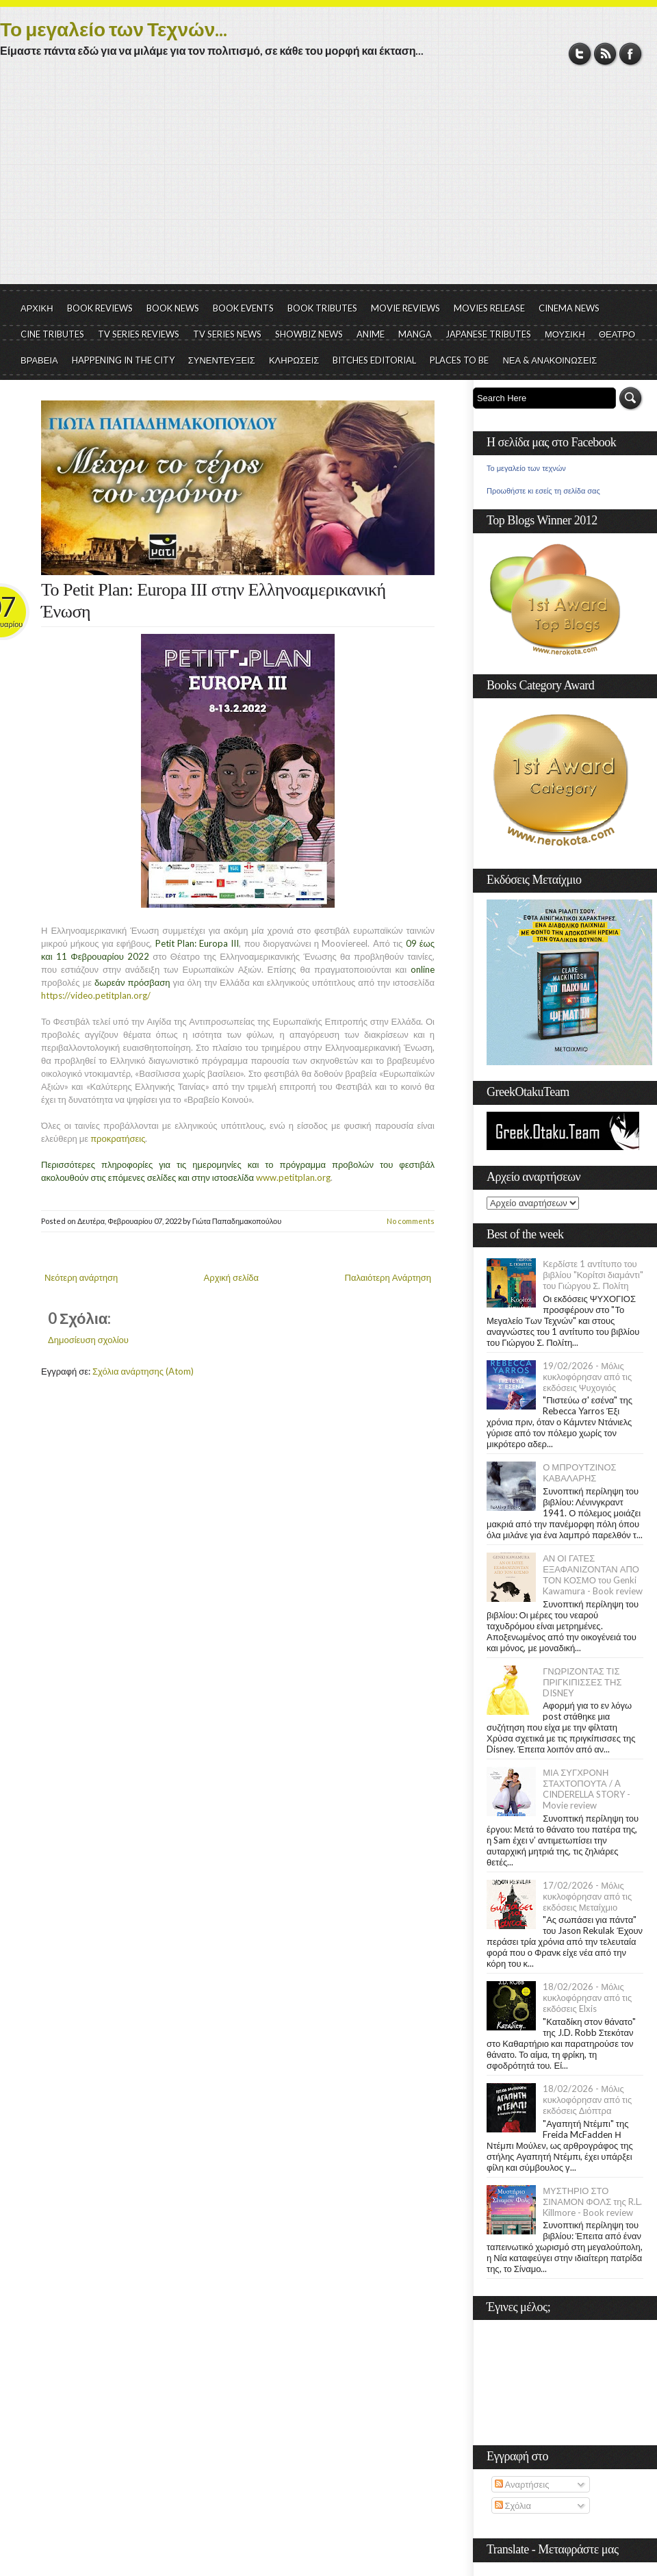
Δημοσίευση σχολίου (88, 1339)
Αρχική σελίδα (231, 1277)
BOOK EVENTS (243, 308)
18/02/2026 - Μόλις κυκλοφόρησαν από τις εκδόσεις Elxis (587, 1997)
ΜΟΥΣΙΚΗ (565, 334)
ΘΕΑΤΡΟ (617, 334)
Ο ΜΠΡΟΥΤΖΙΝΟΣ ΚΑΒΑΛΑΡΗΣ (579, 1472)
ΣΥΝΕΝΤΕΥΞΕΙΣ (221, 360)
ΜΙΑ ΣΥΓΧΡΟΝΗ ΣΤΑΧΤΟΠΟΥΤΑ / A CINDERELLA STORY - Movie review (586, 1789)
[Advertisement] (328, 181)
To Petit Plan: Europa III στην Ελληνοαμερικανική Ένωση (213, 601)
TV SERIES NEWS (227, 334)
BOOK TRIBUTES (322, 308)
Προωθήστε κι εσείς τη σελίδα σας (543, 491)
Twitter (580, 53)
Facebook (630, 53)
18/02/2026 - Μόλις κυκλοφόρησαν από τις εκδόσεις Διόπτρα (587, 2099)
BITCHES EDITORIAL (374, 360)
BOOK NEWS (172, 308)
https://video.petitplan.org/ (96, 995)
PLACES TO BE (459, 360)
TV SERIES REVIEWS (138, 334)
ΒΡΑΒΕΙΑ (39, 360)
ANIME (371, 334)
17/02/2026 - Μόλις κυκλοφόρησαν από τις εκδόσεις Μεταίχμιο (587, 1896)
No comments (411, 1220)
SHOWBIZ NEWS (309, 334)
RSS (605, 53)
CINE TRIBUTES (52, 334)
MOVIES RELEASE (489, 308)
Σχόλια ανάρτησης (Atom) (143, 1371)
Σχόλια (513, 2505)
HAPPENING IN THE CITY (123, 360)
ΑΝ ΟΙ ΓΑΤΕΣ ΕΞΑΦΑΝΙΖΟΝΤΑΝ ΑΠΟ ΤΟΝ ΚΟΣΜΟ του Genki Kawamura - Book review (593, 1574)
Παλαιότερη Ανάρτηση (388, 1277)
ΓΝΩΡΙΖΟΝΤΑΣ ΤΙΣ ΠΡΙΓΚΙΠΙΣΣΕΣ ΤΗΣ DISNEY (582, 1682)
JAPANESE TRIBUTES (488, 334)
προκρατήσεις (117, 1138)
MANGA (415, 334)
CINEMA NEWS (569, 308)
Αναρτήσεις (522, 2484)
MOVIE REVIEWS (405, 308)
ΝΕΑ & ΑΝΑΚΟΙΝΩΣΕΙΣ (549, 360)
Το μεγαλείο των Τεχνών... (113, 28)
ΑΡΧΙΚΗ (37, 308)
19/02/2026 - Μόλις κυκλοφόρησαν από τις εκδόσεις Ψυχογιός (587, 1376)
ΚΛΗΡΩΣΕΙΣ (294, 360)
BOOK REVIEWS (100, 308)
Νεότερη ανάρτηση (81, 1277)
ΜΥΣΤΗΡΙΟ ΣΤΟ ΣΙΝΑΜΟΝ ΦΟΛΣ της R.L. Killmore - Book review (592, 2201)
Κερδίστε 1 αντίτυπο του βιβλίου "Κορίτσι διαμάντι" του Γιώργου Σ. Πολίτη (593, 1274)
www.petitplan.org (293, 1177)
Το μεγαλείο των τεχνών (526, 468)
